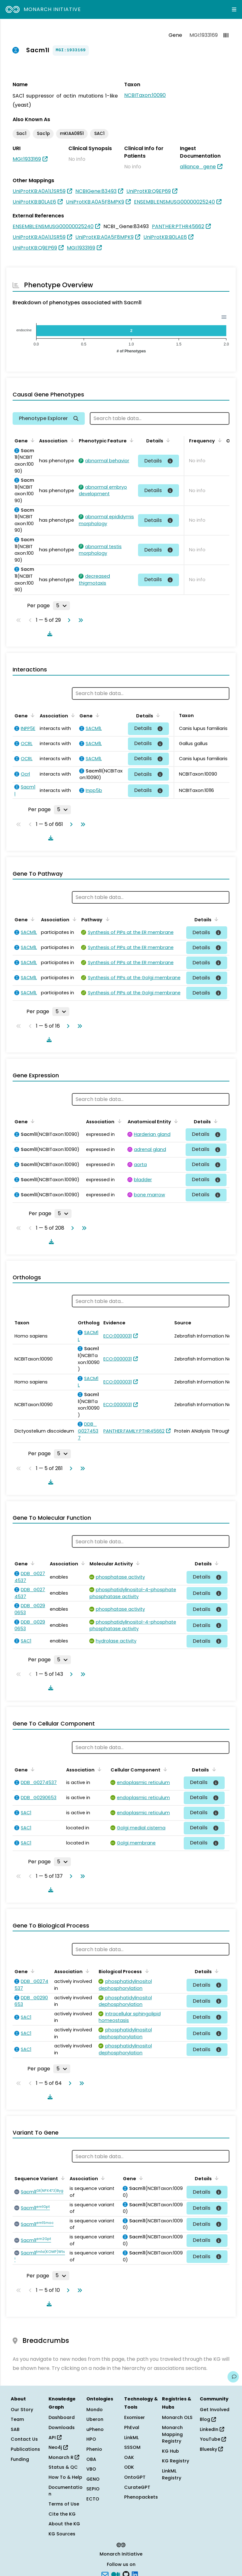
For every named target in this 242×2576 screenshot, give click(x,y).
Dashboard (62, 2417)
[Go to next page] (68, 620)
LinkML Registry (171, 2474)
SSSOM (132, 2447)
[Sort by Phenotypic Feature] (130, 440)
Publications (25, 2449)
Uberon (94, 2419)
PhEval (131, 2427)
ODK (129, 2467)
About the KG (64, 2524)
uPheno (95, 2429)
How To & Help (65, 2477)
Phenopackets (141, 2497)
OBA (91, 2459)
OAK (129, 2457)
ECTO (92, 2499)
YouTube (213, 2439)
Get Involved (214, 2409)
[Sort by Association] (71, 440)
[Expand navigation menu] (234, 9)
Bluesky (211, 2449)
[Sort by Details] (167, 440)
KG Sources (62, 2534)
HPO (91, 2439)
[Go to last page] (79, 620)
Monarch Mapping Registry (172, 2434)
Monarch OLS (177, 2417)
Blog (208, 2419)
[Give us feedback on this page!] (233, 2376)
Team (17, 2419)
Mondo (94, 2409)
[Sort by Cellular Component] (164, 1769)
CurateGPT (137, 2487)
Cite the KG (62, 2514)
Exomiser (134, 2417)
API (55, 2437)
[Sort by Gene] (31, 440)
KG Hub (170, 2451)
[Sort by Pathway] (106, 919)
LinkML (131, 2437)
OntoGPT (135, 2477)
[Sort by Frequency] (218, 440)
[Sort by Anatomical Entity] (175, 1121)
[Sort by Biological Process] (145, 1971)
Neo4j (58, 2447)
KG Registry (175, 2461)
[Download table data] (48, 633)
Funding (20, 2459)
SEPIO (93, 2489)
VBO (91, 2469)
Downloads (62, 2427)
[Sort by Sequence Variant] (62, 2178)
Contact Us (24, 2439)
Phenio (94, 2449)
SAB (15, 2429)
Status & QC (63, 2467)
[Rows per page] (61, 605)
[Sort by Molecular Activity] (137, 1563)
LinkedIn (212, 2429)
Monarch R (64, 2457)
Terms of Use (64, 2504)
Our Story (22, 2409)
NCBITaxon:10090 (145, 95)
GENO (93, 2479)
